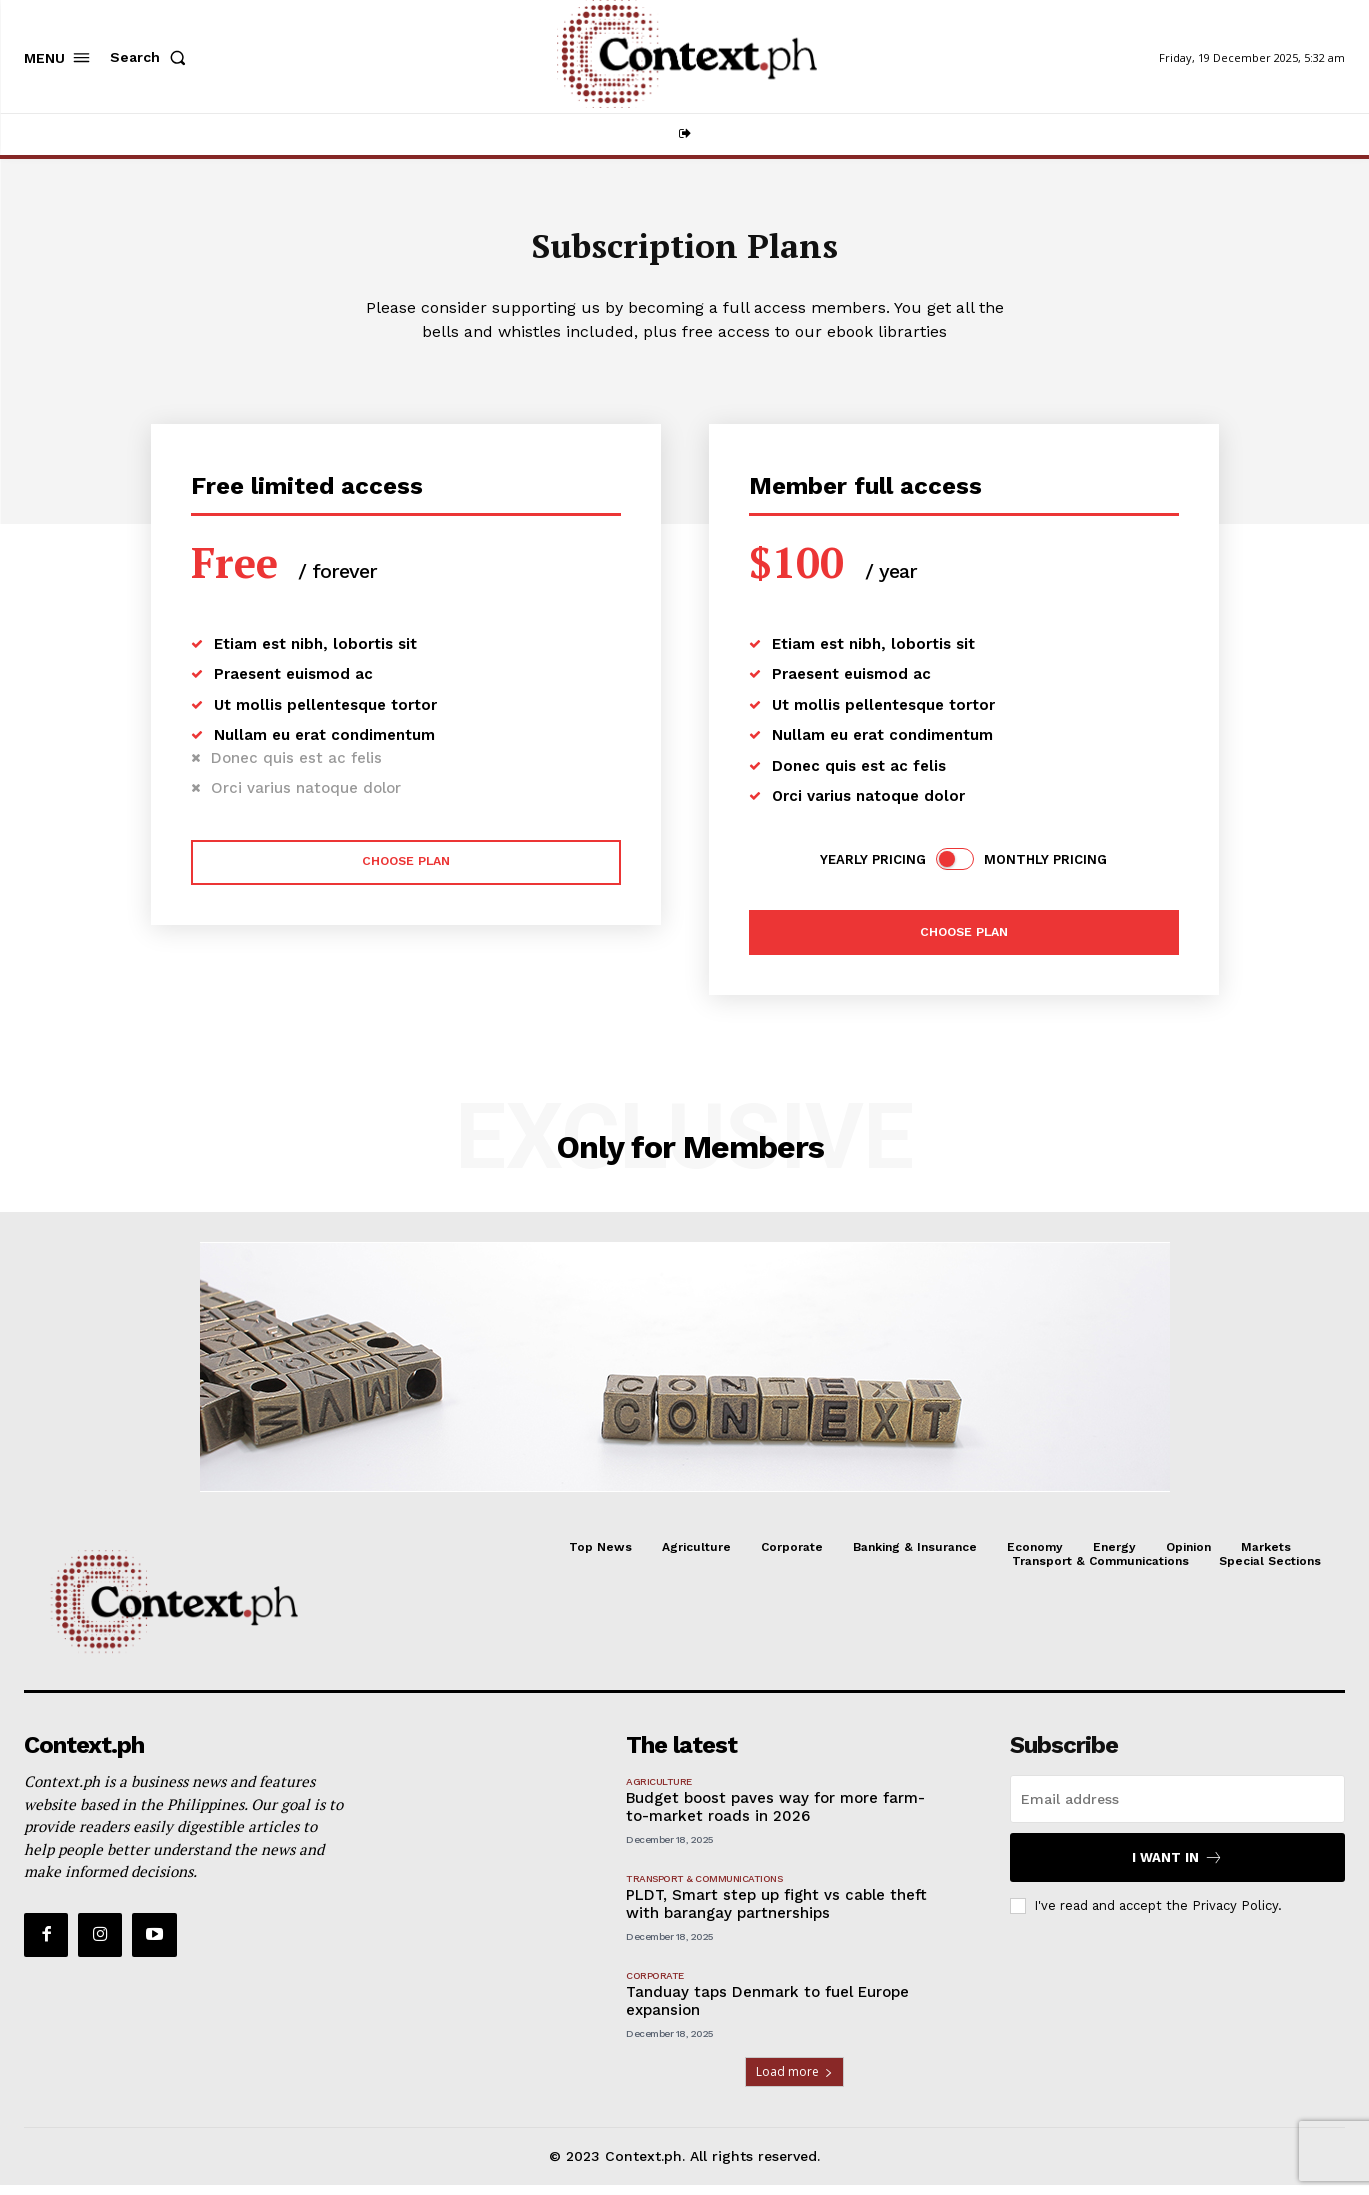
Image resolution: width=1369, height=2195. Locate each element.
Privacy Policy (1235, 1915)
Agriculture (659, 1791)
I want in (1177, 1867)
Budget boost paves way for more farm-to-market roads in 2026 (775, 1817)
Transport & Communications (704, 1888)
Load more (794, 2081)
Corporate (655, 1985)
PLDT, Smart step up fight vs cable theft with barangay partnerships (776, 1914)
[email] (1177, 1809)
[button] (152, 57)
